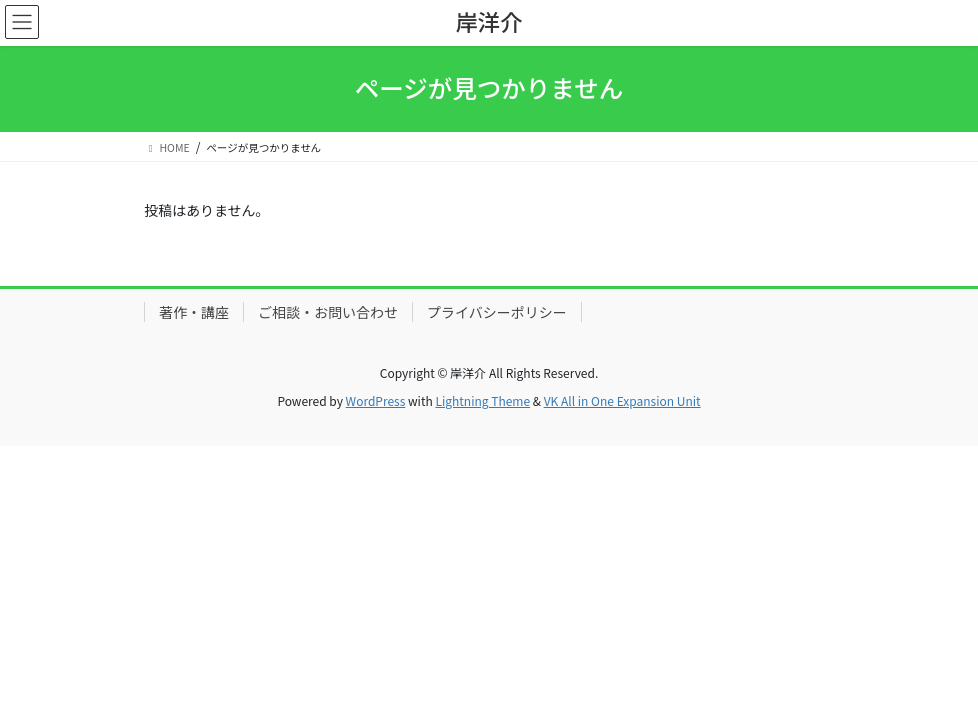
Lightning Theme (482, 400)
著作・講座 (194, 312)
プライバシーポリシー (497, 312)
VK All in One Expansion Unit (622, 400)
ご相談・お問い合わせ (328, 312)
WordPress (376, 400)
